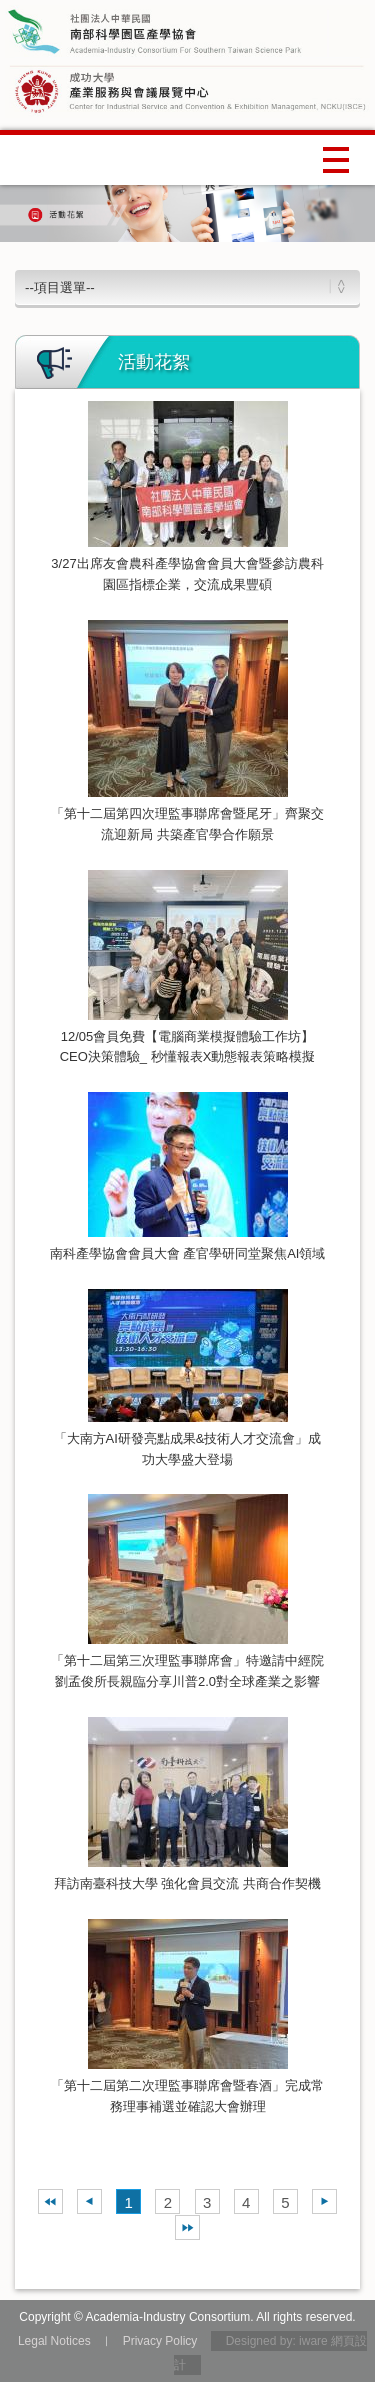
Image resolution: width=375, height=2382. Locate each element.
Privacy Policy (160, 2341)
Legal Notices (54, 2341)
